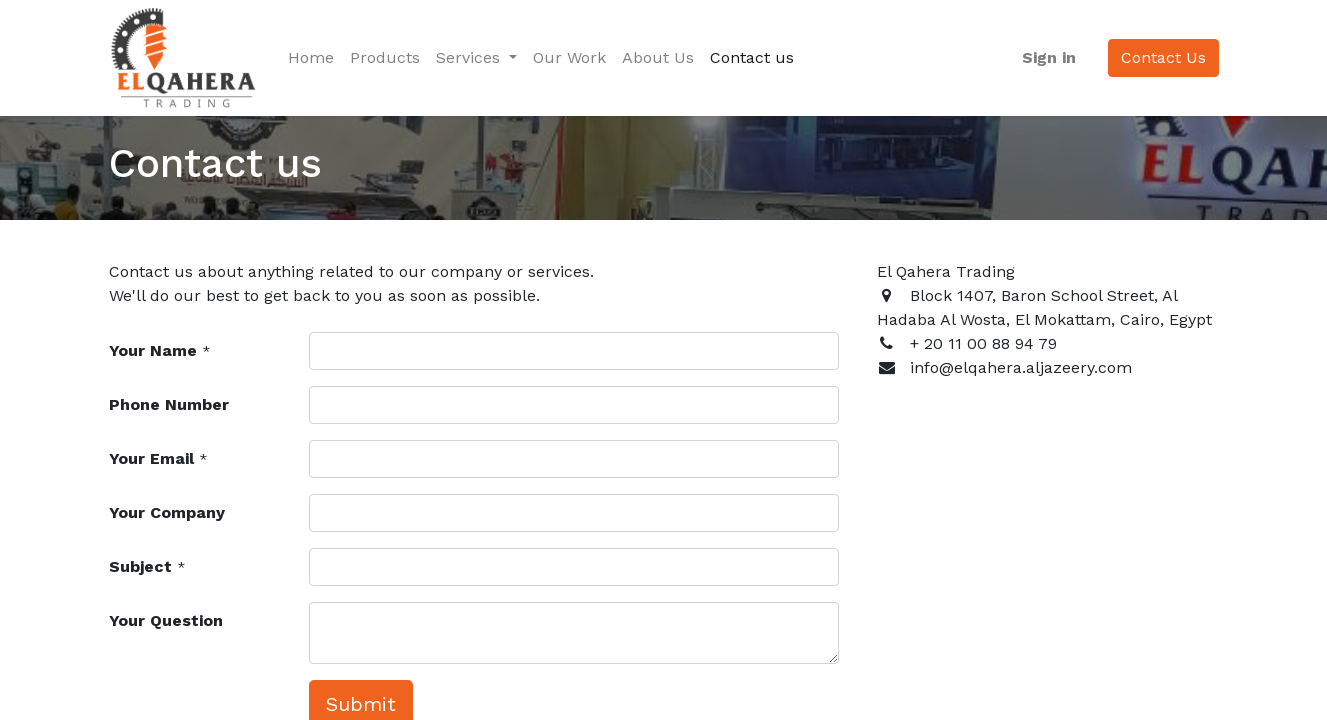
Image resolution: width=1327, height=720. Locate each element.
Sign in (1049, 57)
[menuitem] (311, 58)
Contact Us (1163, 57)
